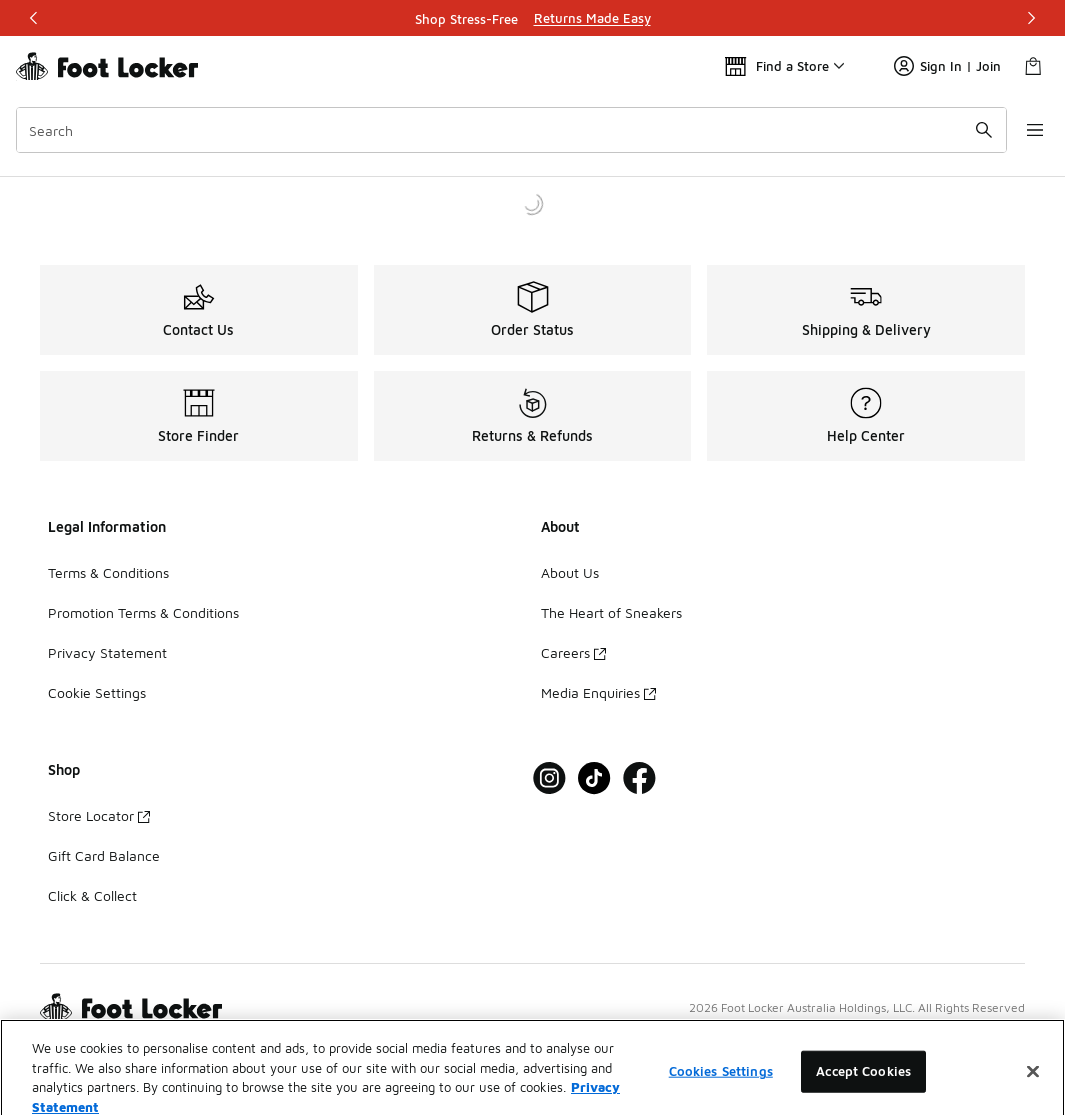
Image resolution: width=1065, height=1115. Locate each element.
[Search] (504, 130)
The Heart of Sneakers (611, 612)
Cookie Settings (97, 692)
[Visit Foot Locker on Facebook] (639, 778)
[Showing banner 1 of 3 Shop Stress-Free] (533, 18)
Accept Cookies (863, 1090)
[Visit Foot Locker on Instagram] (549, 778)
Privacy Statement (107, 652)
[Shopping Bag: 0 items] (1033, 66)
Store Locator (99, 815)
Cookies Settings (721, 1090)
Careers (573, 652)
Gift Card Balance (104, 855)
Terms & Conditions (108, 572)
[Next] (1031, 18)
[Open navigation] (1025, 130)
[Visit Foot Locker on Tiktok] (594, 778)
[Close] (1033, 1091)
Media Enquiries (598, 692)
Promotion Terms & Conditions (143, 612)
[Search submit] (970, 130)
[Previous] (34, 18)
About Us (570, 572)
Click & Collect (92, 895)
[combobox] (504, 130)
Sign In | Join (947, 66)
